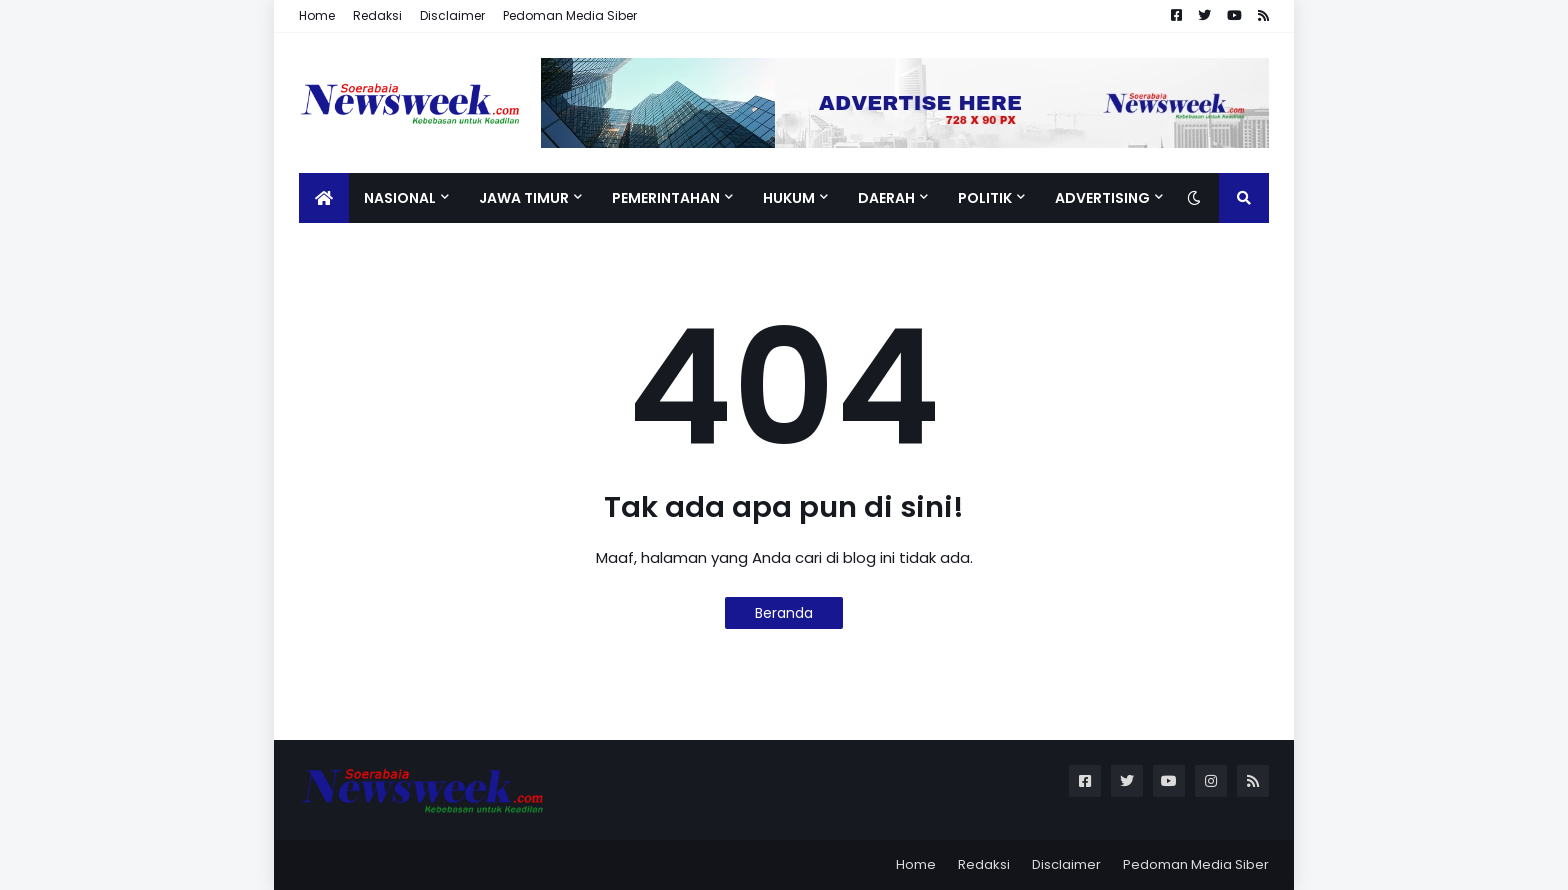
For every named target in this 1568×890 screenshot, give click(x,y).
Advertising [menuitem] (1102, 198)
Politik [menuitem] (985, 198)
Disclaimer (452, 15)
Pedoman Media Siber (570, 15)
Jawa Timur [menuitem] (524, 198)
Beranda (784, 613)
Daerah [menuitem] (886, 198)
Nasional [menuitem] (400, 198)
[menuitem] (324, 198)
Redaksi (377, 15)
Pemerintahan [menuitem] (666, 198)
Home (317, 15)
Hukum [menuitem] (789, 198)
